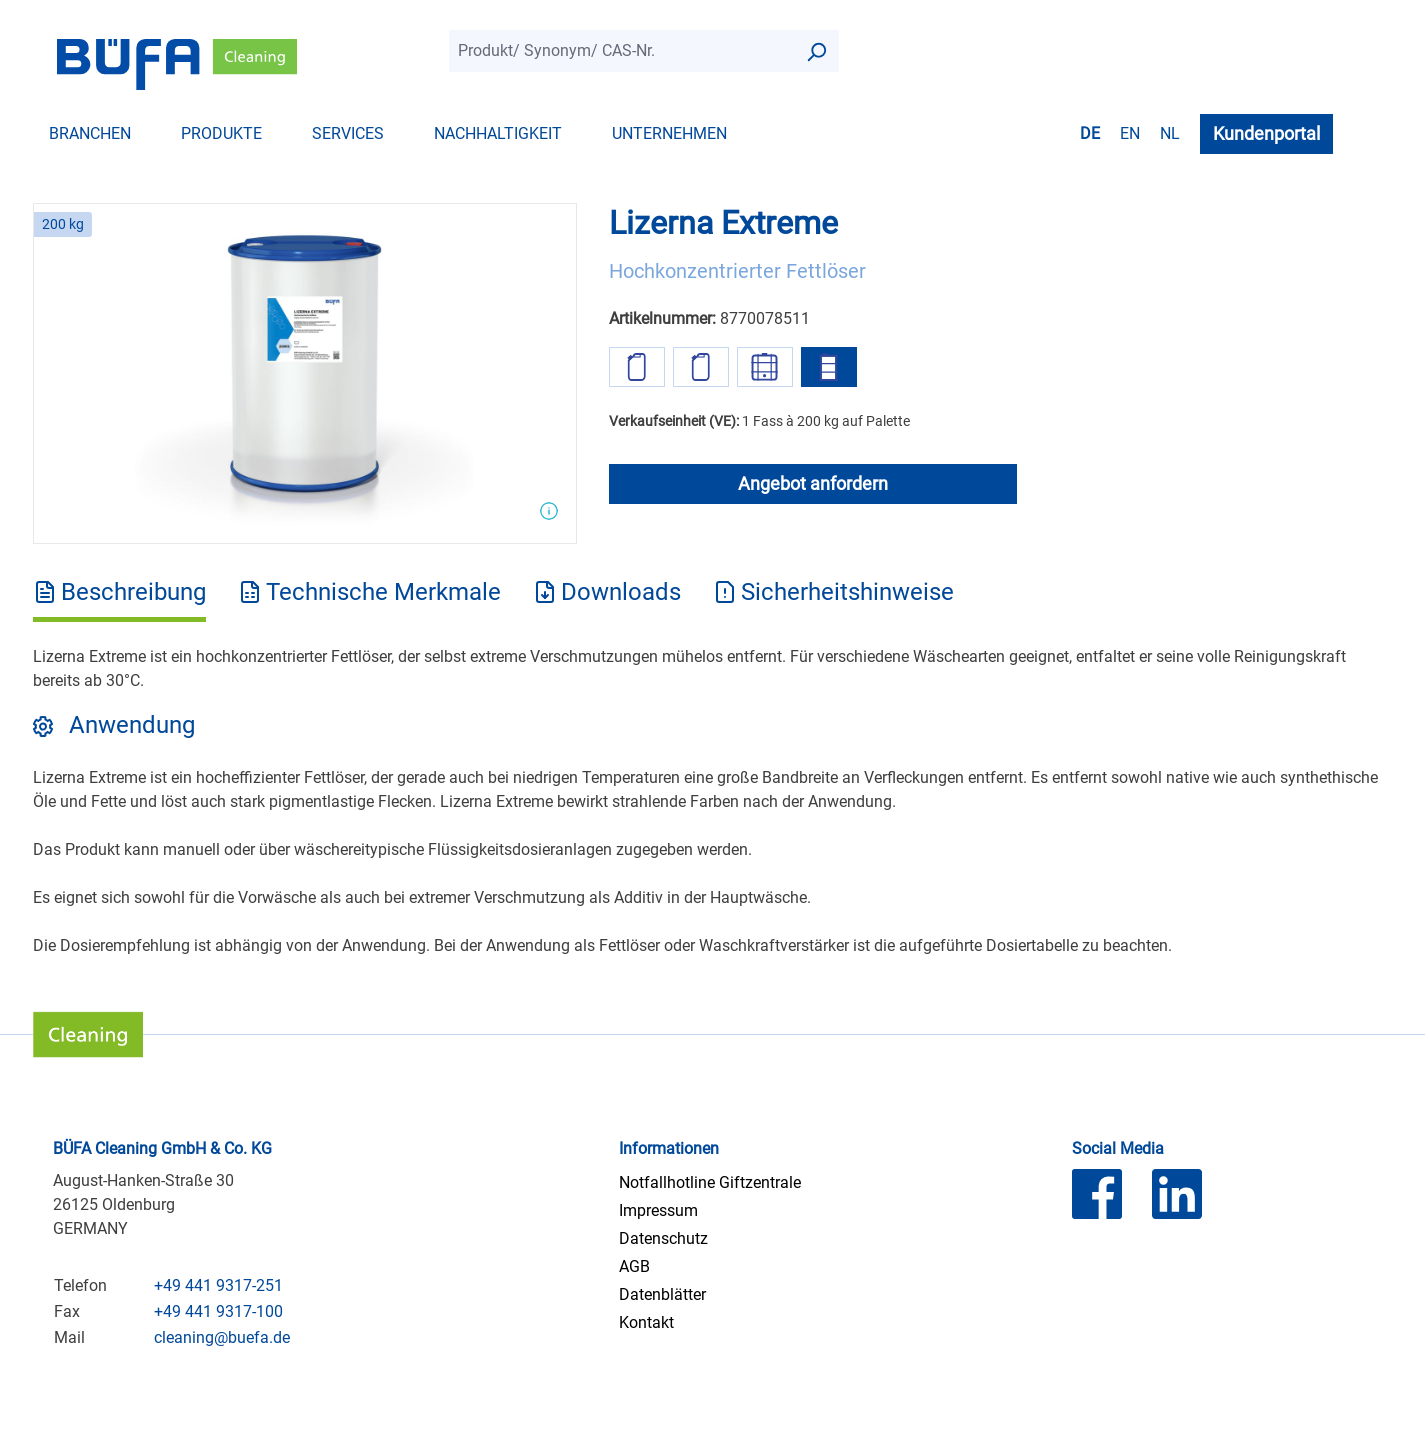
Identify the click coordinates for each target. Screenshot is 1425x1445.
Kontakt (646, 1322)
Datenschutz (663, 1238)
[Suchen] (816, 51)
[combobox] (621, 51)
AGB (634, 1266)
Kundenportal (1266, 133)
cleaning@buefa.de (222, 1337)
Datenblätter (662, 1294)
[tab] (119, 599)
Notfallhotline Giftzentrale (710, 1182)
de (1090, 132)
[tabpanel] (713, 801)
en (1130, 132)
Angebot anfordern (813, 483)
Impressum (658, 1210)
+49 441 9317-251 (218, 1285)
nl (1170, 132)
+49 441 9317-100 (218, 1311)
